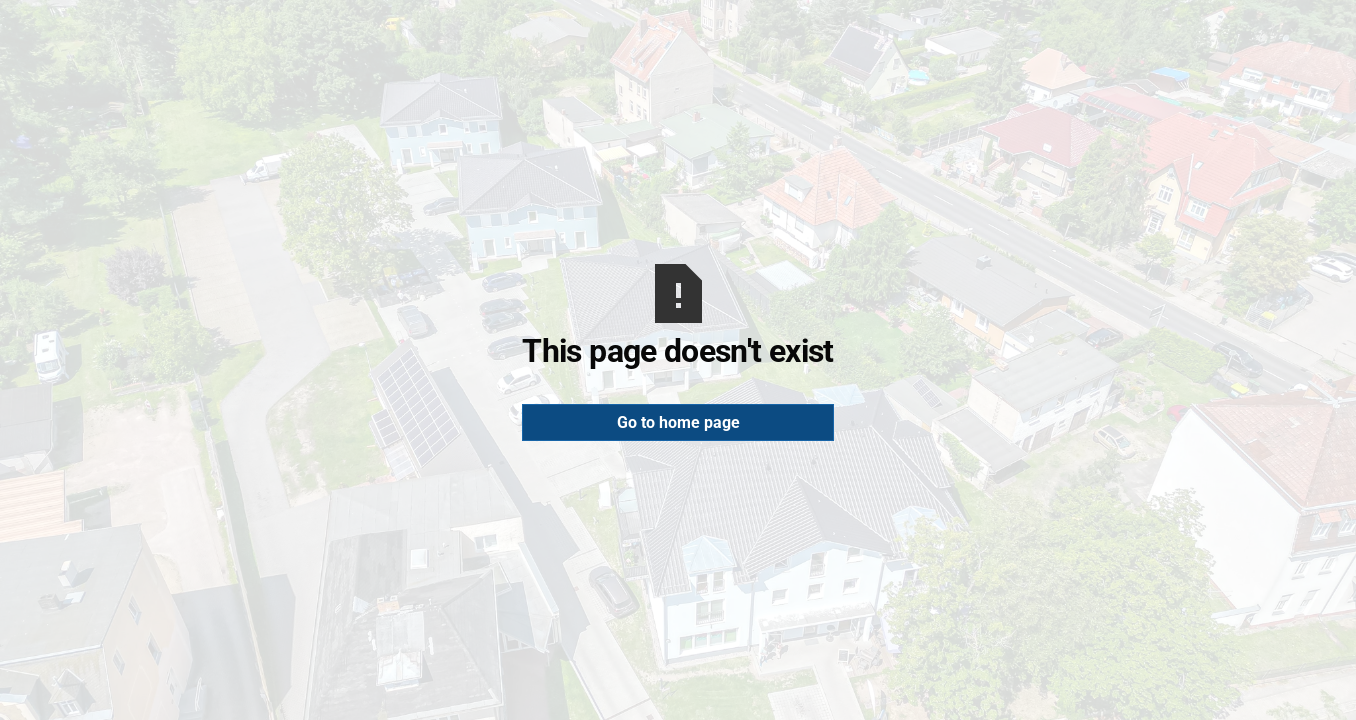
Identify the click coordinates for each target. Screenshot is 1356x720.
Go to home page (678, 422)
